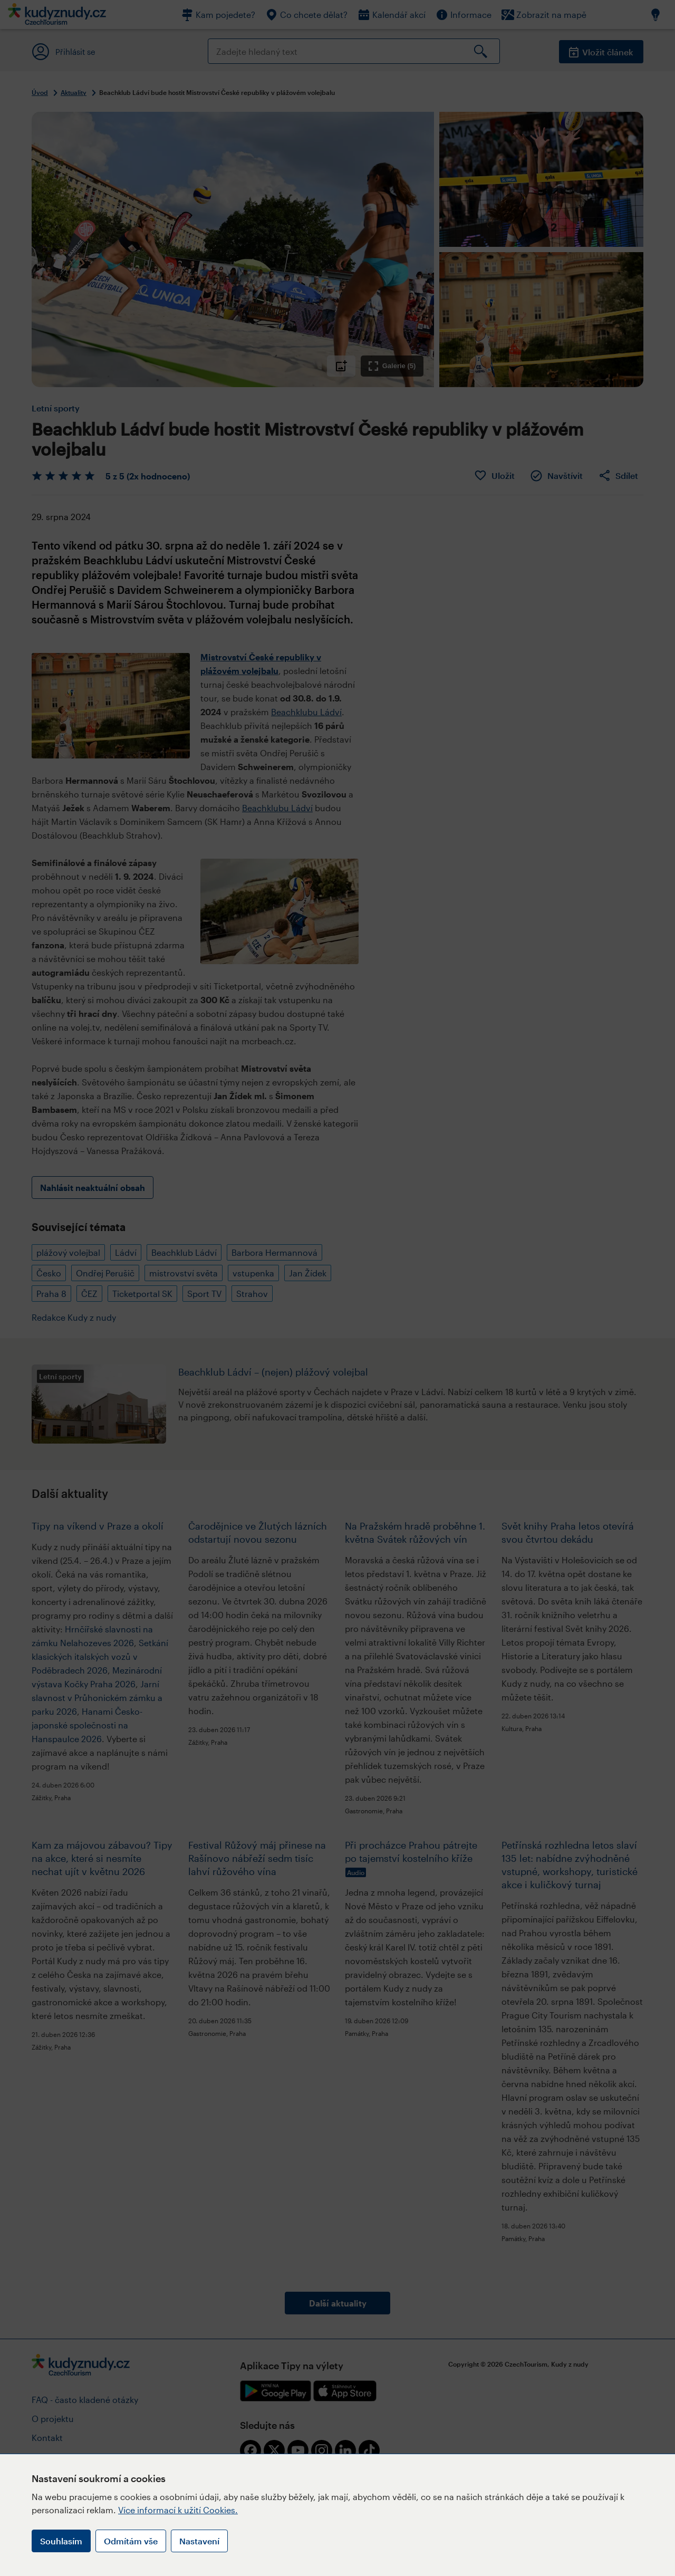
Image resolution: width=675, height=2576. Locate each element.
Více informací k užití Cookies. (178, 2510)
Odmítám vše (131, 2541)
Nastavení (199, 2541)
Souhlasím (61, 2541)
